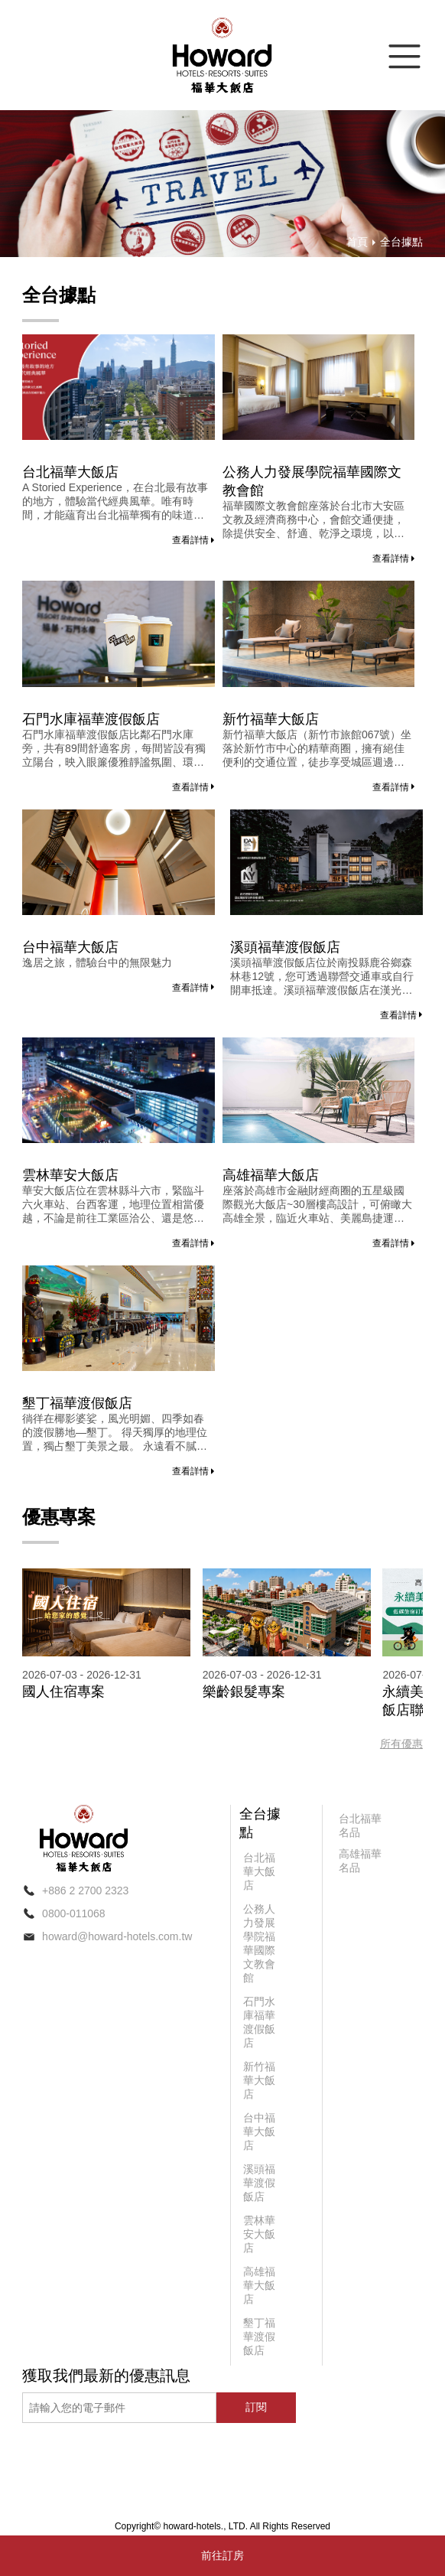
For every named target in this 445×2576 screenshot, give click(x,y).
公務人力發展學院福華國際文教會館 (311, 481)
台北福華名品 (360, 1825)
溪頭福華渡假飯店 (285, 947)
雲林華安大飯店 (70, 1175)
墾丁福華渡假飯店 (77, 1403)
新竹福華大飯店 (270, 719)
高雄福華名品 (360, 1861)
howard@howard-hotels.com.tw (117, 1936)
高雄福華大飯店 (270, 1175)
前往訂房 (222, 2555)
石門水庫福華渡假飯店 (91, 719)
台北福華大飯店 (70, 472)
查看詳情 (193, 540)
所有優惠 (401, 1743)
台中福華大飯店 (70, 947)
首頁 (357, 242)
